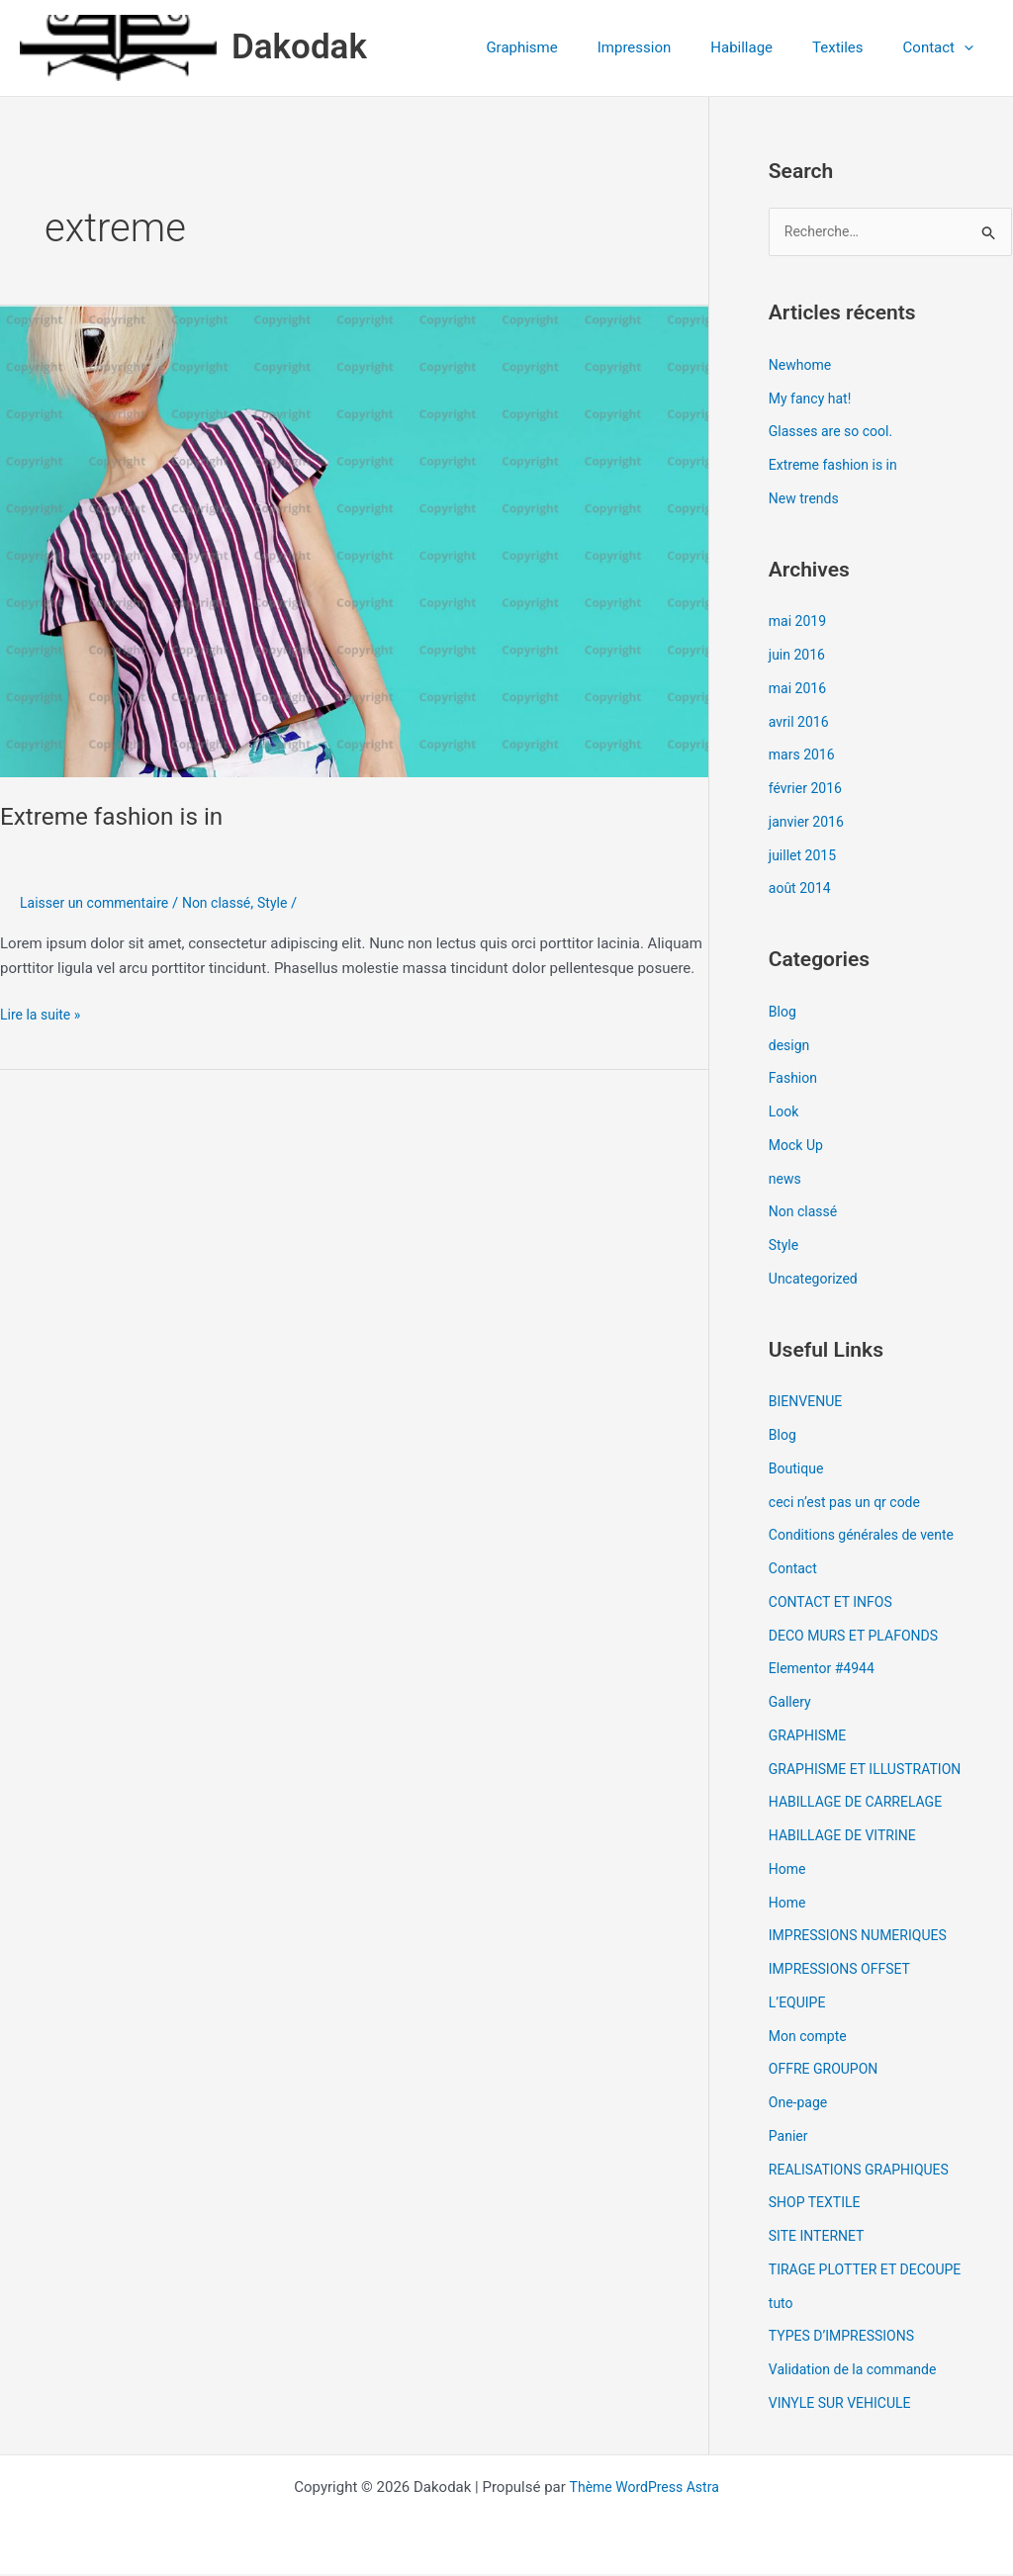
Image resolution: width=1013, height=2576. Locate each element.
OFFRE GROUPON (827, 2071)
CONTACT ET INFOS (835, 1604)
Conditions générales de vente (868, 1537)
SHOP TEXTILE (818, 2204)
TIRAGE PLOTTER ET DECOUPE (871, 2271)
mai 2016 (799, 690)
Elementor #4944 (825, 1670)
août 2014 (802, 890)
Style (289, 903)
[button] (969, 47)
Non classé (229, 903)
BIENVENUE (808, 1403)
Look (785, 1113)
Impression (669, 47)
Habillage (766, 47)
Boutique (798, 1470)
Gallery (791, 1704)
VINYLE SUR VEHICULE (845, 2405)
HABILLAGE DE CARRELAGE (862, 1804)
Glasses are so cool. (835, 433)
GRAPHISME (810, 1737)
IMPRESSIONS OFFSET (844, 1971)
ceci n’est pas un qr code (850, 1503)
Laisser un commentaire (99, 903)
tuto (782, 2304)
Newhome (802, 367)
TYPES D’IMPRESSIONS (847, 2338)
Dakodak (299, 47)
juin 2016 (799, 657)
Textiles (852, 47)
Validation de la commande (859, 2371)
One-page (800, 2104)
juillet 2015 (805, 856)
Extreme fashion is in (119, 816)
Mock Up (798, 1147)
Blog (783, 1013)
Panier (790, 2138)
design (791, 1046)
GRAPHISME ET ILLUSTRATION (871, 1770)
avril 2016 (801, 723)
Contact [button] (943, 47)
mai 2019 (799, 623)
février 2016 (808, 790)
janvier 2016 (809, 824)
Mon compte (811, 2037)
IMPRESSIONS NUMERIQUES (864, 1937)
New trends (806, 500)
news (786, 1180)
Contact (794, 1570)
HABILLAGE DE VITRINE (848, 1837)
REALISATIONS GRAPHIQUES (865, 2170)
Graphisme (565, 47)
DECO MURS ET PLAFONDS (859, 1636)
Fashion (795, 1080)
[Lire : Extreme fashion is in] (354, 541)
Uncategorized (816, 1280)
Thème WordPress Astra (644, 2489)
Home (788, 1871)
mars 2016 (804, 756)
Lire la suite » (43, 1013)
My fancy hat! (813, 399)
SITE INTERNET (820, 2238)
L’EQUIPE (799, 2004)
